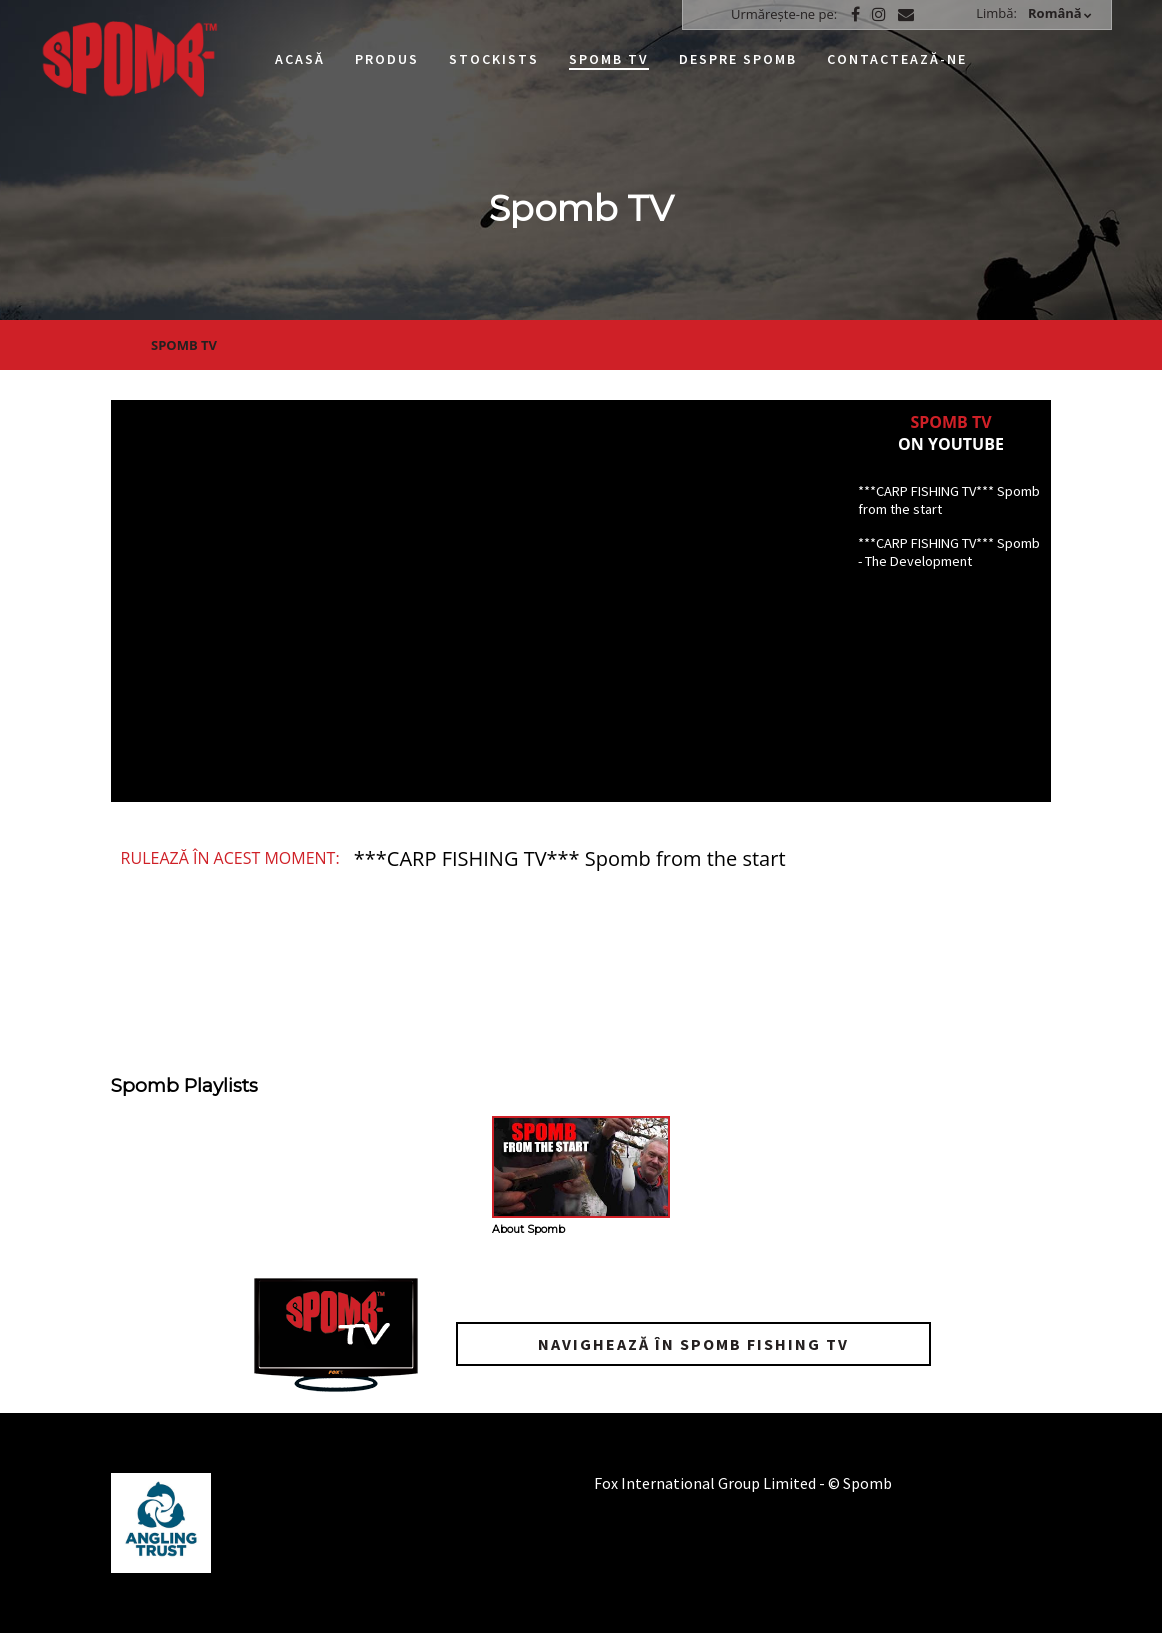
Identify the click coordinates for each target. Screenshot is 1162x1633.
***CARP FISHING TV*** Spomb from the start (949, 500)
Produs (387, 59)
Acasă (300, 59)
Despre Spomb (738, 59)
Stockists (494, 59)
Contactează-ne (897, 59)
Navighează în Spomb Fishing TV (693, 1344)
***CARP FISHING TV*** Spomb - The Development (949, 552)
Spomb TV (609, 59)
